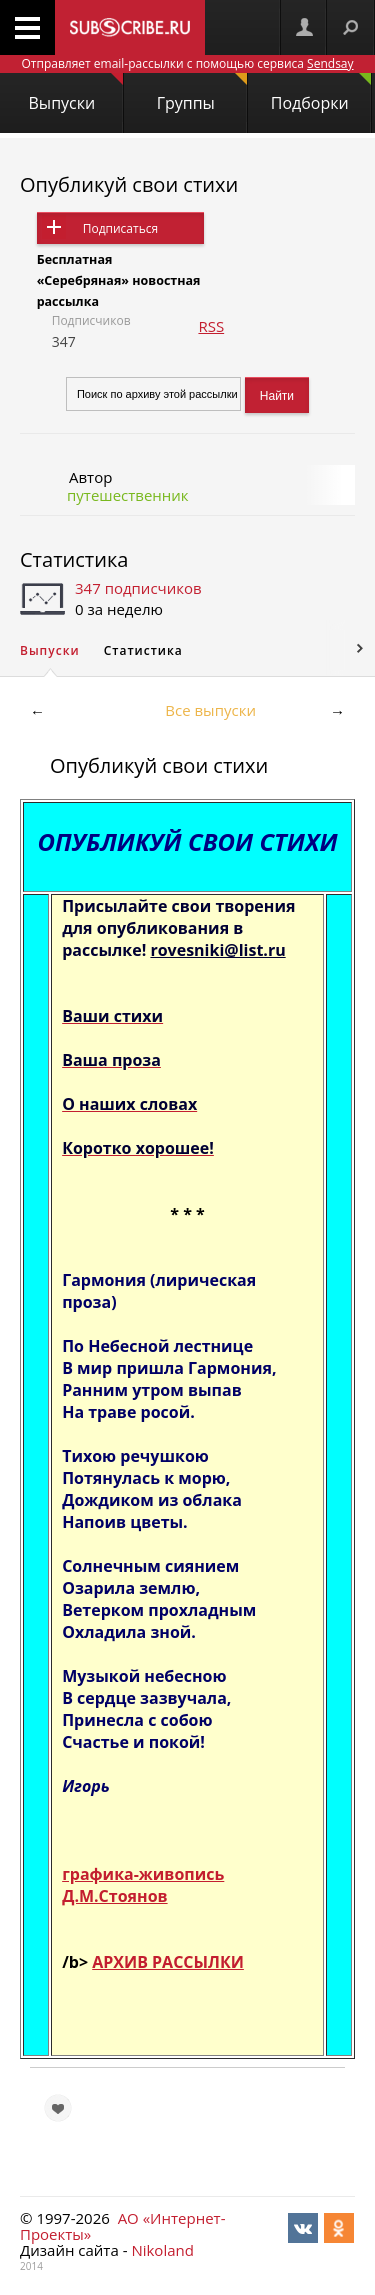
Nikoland (162, 2250)
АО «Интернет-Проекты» (122, 2226)
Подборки (321, 93)
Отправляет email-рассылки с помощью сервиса (187, 63)
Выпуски (76, 93)
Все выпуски (210, 710)
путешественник (128, 495)
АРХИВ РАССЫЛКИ (168, 1962)
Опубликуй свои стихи (129, 184)
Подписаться (120, 228)
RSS (211, 326)
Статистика (74, 559)
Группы (202, 93)
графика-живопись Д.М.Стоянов (143, 1885)
